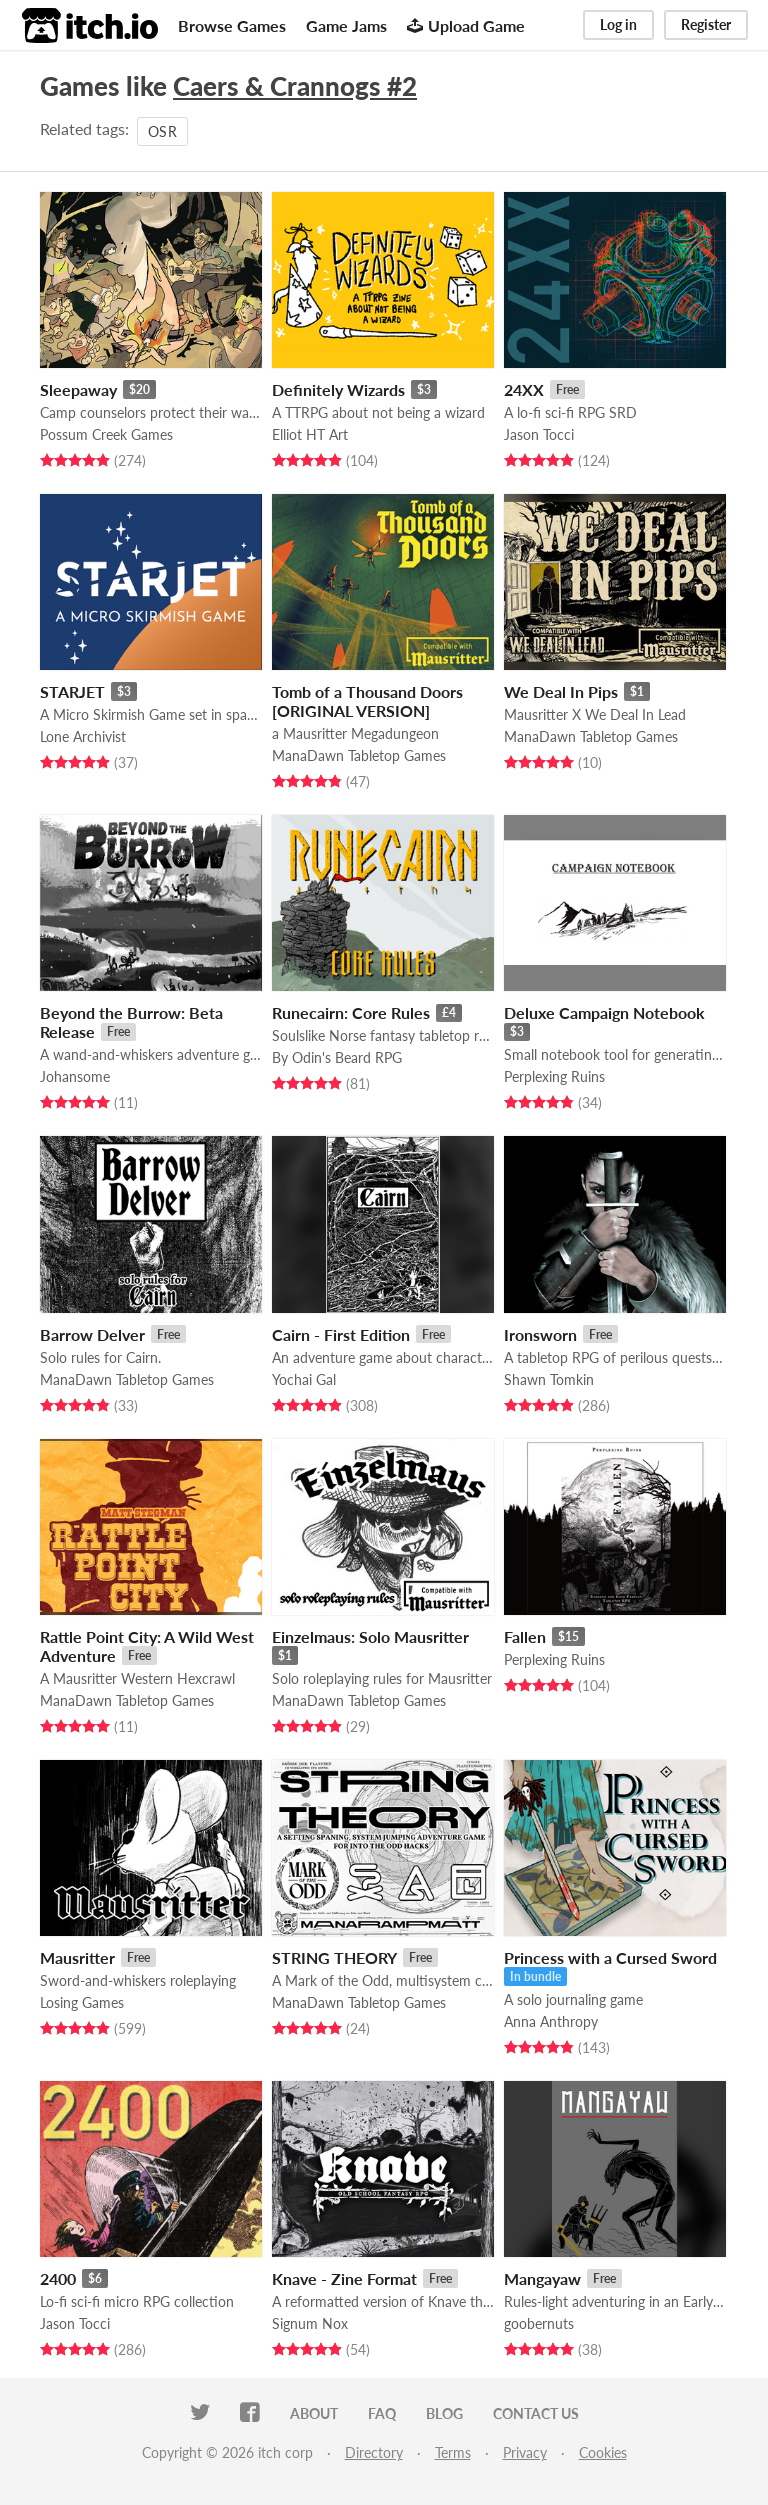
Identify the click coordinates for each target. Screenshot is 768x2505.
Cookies (603, 2452)
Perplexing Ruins (554, 1076)
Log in (618, 24)
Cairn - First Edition (341, 1334)
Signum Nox (310, 2323)
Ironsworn (540, 1334)
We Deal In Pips (561, 691)
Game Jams (346, 25)
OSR (162, 131)
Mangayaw (542, 2278)
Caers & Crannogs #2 (295, 86)
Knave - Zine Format (344, 2278)
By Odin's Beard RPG (337, 1057)
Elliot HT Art (310, 434)
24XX (524, 389)
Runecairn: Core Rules (351, 1012)
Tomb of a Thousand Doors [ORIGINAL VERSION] (367, 701)
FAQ (382, 2413)
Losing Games (82, 2002)
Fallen (525, 1636)
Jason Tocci (539, 434)
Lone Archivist (83, 736)
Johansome (75, 1076)
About (314, 2413)
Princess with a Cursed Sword (610, 1957)
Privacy (525, 2452)
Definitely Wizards (338, 389)
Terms (453, 2452)
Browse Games (232, 25)
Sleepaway (78, 389)
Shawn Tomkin (549, 1379)
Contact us (536, 2413)
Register (706, 24)
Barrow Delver (92, 1334)
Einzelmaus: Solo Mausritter (370, 1636)
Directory (374, 2452)
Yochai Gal (304, 1379)
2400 (58, 2278)
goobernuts (539, 2323)
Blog (444, 2413)
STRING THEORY (334, 1957)
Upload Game (466, 25)
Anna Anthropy (551, 2021)
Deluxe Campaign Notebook (604, 1012)
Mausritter (77, 1957)
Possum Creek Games (106, 434)
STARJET (72, 691)
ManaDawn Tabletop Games (359, 755)
